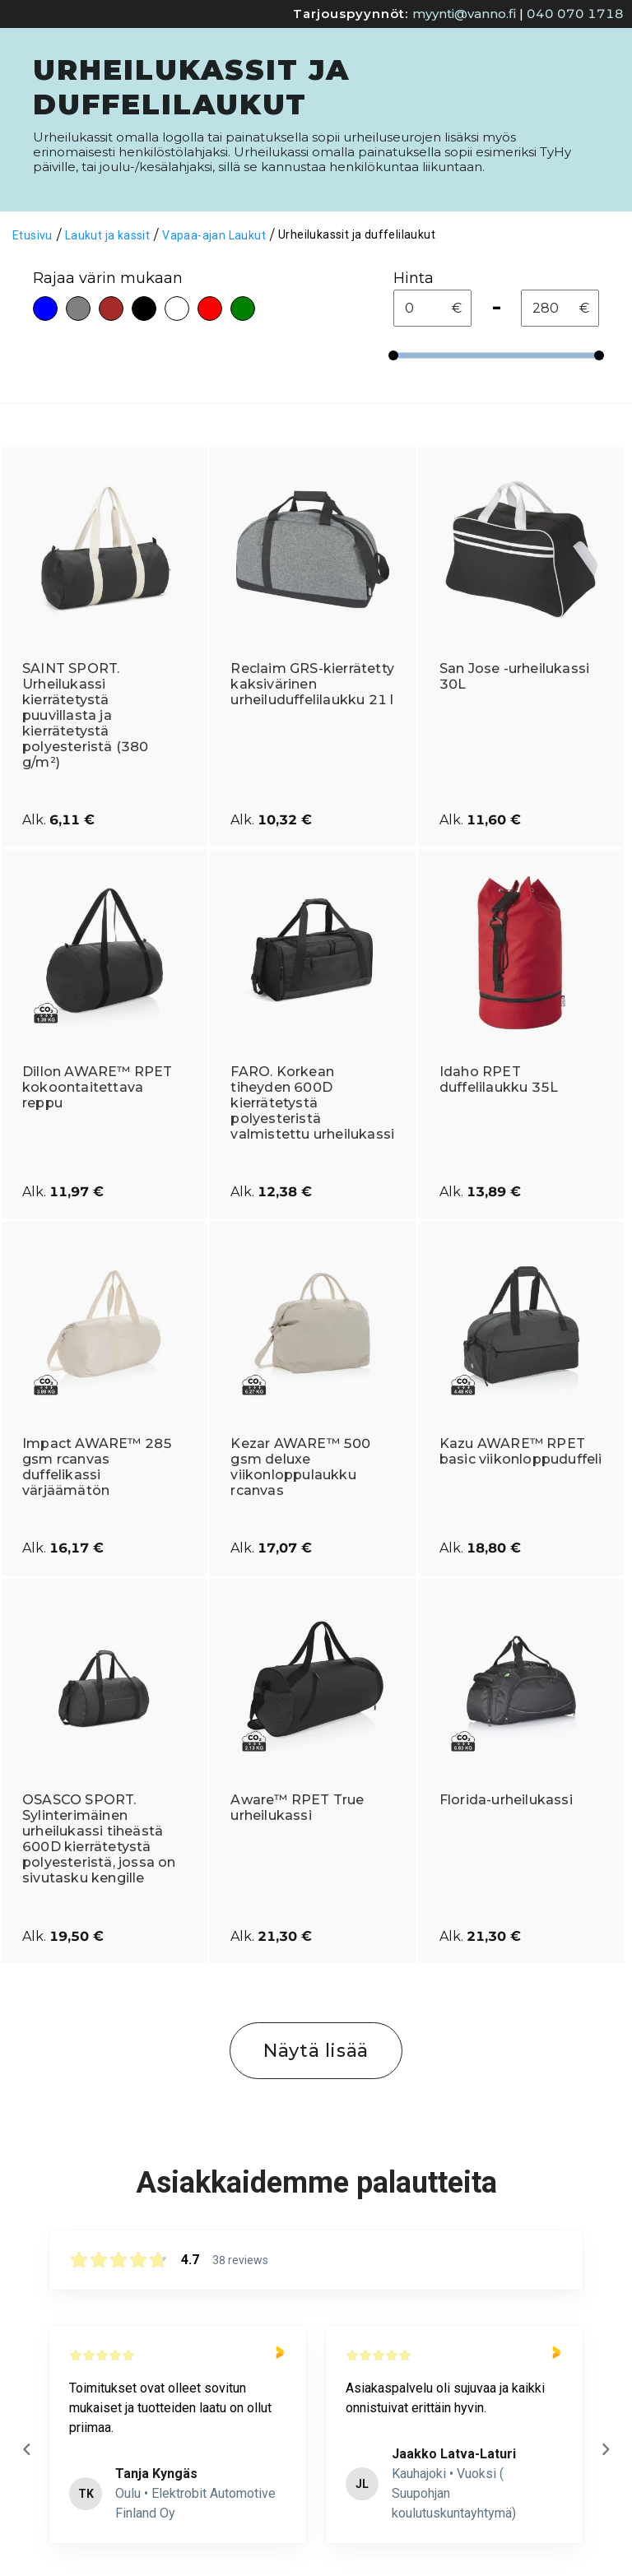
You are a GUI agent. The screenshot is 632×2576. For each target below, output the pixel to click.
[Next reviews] (604, 2449)
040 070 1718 (575, 13)
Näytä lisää (316, 2050)
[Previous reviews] (26, 2449)
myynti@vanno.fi (464, 13)
